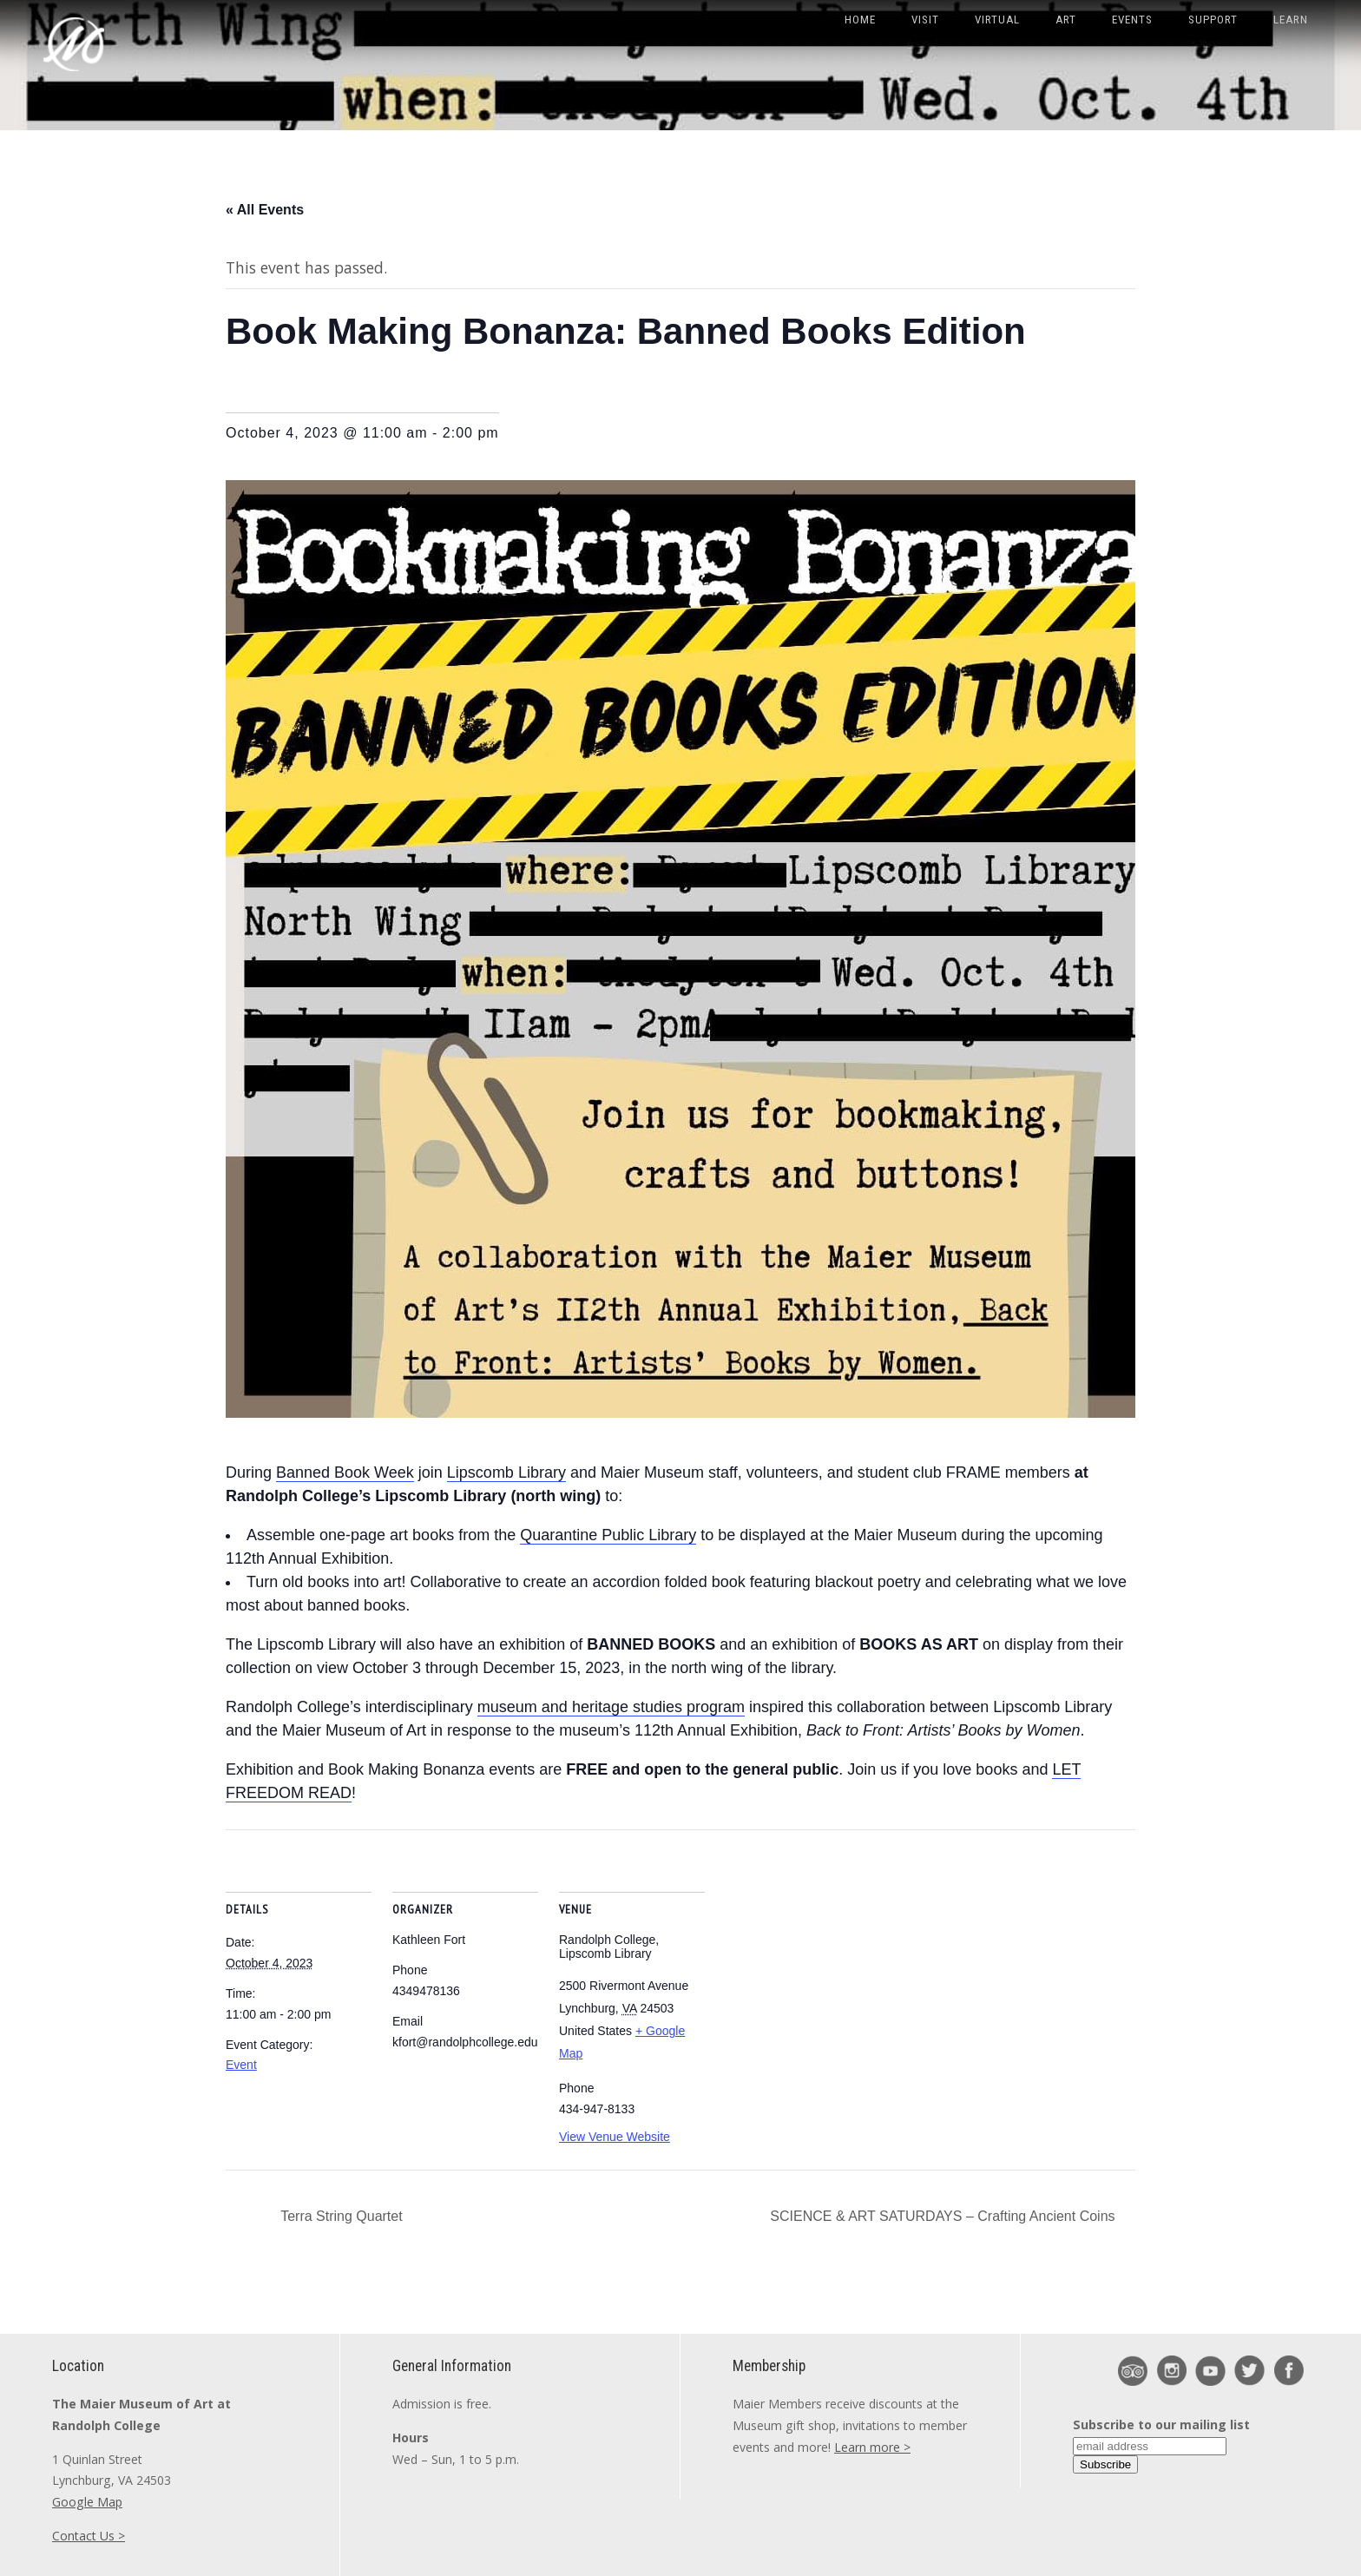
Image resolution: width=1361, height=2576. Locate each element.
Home (860, 19)
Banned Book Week (345, 1472)
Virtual (997, 19)
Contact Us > (88, 2535)
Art (1065, 19)
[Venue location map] (817, 1948)
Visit (925, 19)
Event (241, 2065)
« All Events (265, 209)
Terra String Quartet (340, 2216)
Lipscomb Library (506, 1472)
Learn (1290, 19)
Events (1132, 19)
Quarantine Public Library (608, 1535)
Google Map (87, 2502)
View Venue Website (614, 2137)
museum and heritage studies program (611, 1707)
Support (1213, 19)
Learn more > (872, 2447)
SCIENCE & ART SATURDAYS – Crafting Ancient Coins (944, 2216)
